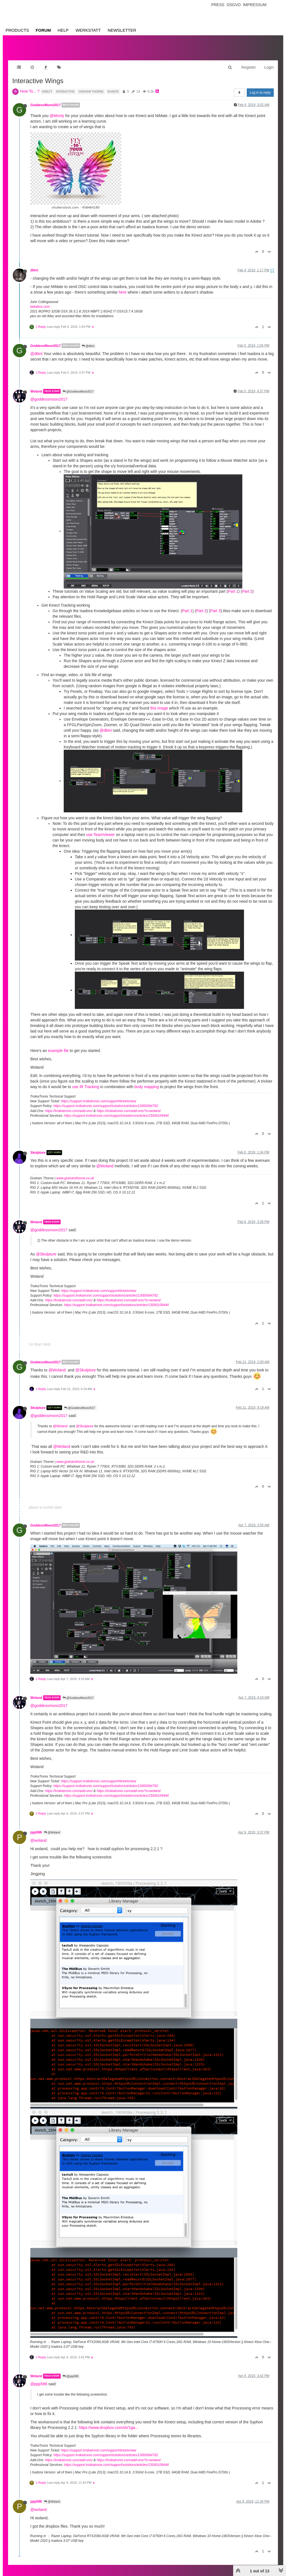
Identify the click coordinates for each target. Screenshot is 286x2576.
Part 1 (233, 586)
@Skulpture (46, 1248)
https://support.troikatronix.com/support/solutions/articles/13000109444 (116, 1110)
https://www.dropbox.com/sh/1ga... (108, 2422)
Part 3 (215, 605)
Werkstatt (88, 30)
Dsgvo (234, 5)
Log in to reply (260, 87)
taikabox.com (40, 301)
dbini (34, 265)
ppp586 (36, 1827)
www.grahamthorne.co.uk (75, 1173)
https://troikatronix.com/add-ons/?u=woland (128, 1105)
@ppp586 (70, 2370)
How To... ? (30, 85)
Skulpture (38, 1147)
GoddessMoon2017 (45, 99)
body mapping (146, 1081)
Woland (36, 386)
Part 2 (247, 586)
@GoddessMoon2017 (78, 386)
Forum (43, 30)
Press (217, 5)
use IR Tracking (85, 1081)
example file (58, 1045)
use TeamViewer (100, 829)
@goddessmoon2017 (48, 393)
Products (17, 30)
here (123, 286)
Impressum (255, 5)
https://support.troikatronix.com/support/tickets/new (98, 1096)
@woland (38, 1835)
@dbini (88, 340)
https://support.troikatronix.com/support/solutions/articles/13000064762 (105, 1100)
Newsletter (122, 30)
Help (63, 30)
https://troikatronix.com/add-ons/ (69, 1105)
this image (159, 702)
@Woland (104, 1160)
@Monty (57, 110)
